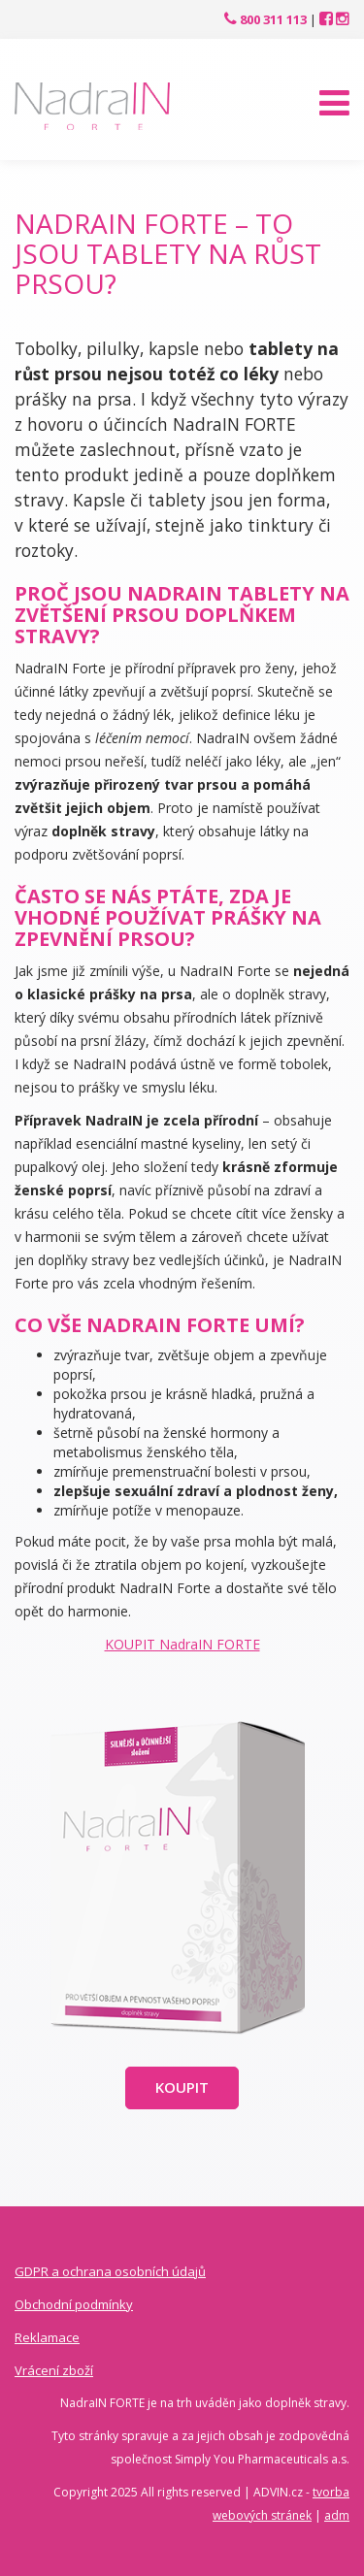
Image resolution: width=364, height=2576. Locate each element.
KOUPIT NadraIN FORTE (182, 1644)
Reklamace (47, 2337)
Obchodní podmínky (74, 2304)
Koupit (182, 2087)
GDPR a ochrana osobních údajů (110, 2271)
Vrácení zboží (54, 2370)
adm (336, 2515)
